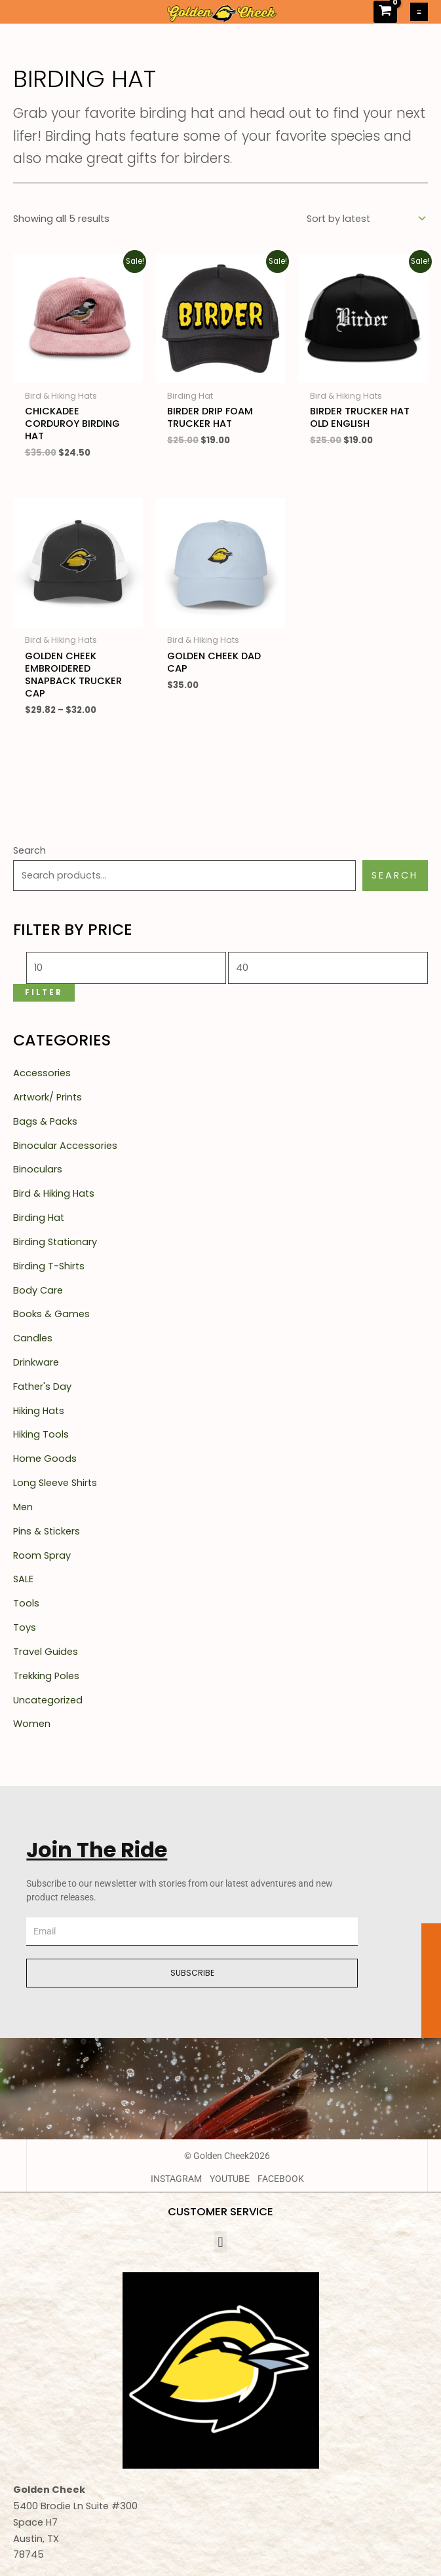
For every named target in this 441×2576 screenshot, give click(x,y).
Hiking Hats (38, 1410)
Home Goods (45, 1458)
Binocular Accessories (65, 1145)
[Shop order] (364, 219)
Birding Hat (38, 1217)
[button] (220, 2242)
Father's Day (42, 1386)
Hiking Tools (41, 1434)
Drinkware (36, 1362)
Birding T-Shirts (49, 1266)
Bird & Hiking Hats (53, 1193)
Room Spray (42, 1555)
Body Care (38, 1290)
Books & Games (51, 1313)
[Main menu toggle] (419, 11)
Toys (24, 1627)
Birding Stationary (55, 1241)
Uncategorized (48, 1700)
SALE (23, 1579)
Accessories (42, 1072)
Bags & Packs (45, 1121)
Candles (32, 1338)
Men (23, 1507)
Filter (44, 992)
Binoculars (37, 1169)
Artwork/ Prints (47, 1097)
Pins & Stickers (46, 1531)
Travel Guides (45, 1651)
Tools (26, 1603)
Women (31, 1723)
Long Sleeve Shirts (55, 1482)
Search (29, 850)
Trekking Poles (46, 1675)
